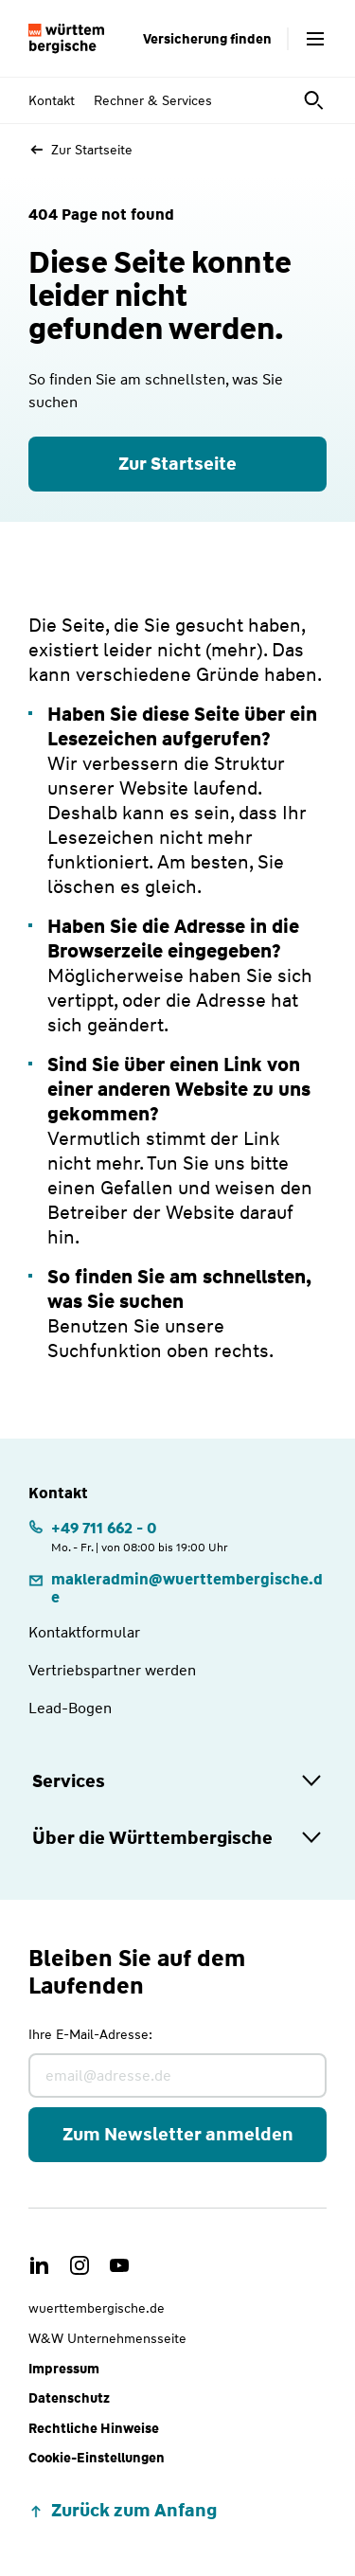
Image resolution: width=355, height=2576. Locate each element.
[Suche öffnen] (315, 100)
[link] (177, 1588)
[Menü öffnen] (315, 38)
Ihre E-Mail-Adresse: (90, 2034)
